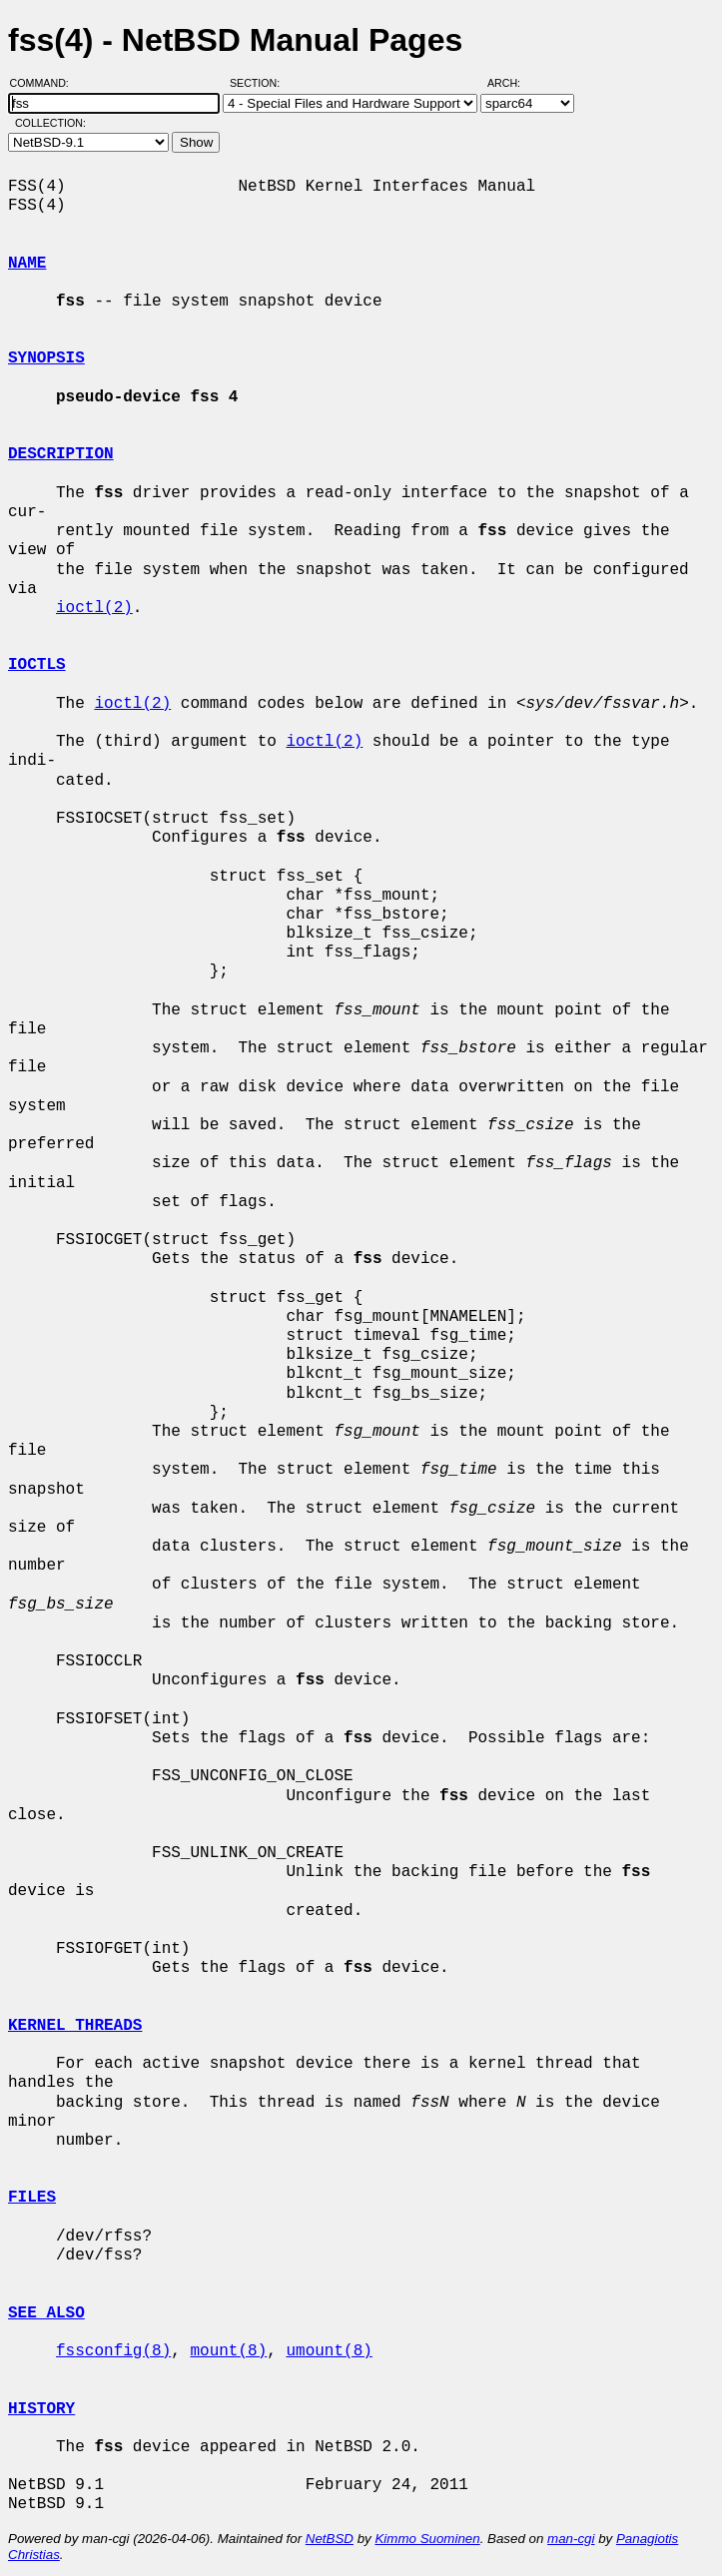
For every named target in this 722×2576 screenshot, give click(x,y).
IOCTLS (37, 665)
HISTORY (41, 2409)
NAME (27, 264)
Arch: (512, 83)
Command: (45, 83)
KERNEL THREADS (75, 2026)
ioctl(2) (94, 608)
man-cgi (570, 2538)
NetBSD (330, 2538)
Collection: (50, 123)
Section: (259, 83)
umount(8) (328, 2351)
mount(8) (228, 2351)
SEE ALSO (46, 2313)
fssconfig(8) (113, 2351)
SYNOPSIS (46, 358)
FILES (32, 2198)
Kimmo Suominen (426, 2538)
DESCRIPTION (61, 454)
